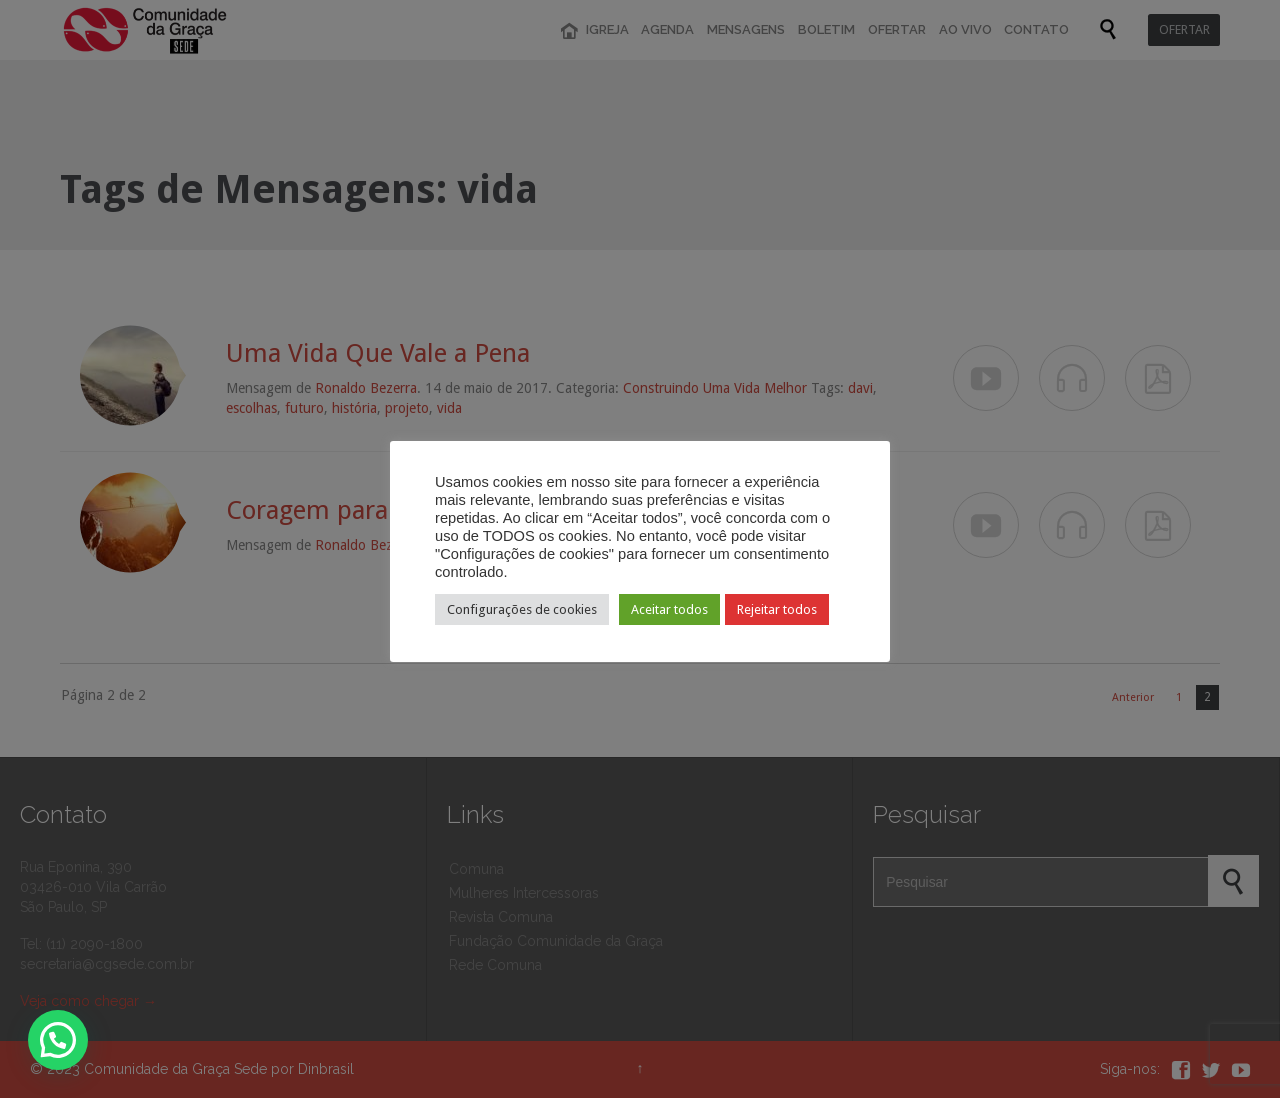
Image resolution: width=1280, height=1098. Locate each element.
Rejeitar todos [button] (777, 609)
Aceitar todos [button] (669, 609)
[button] (58, 1040)
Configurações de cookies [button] (522, 609)
